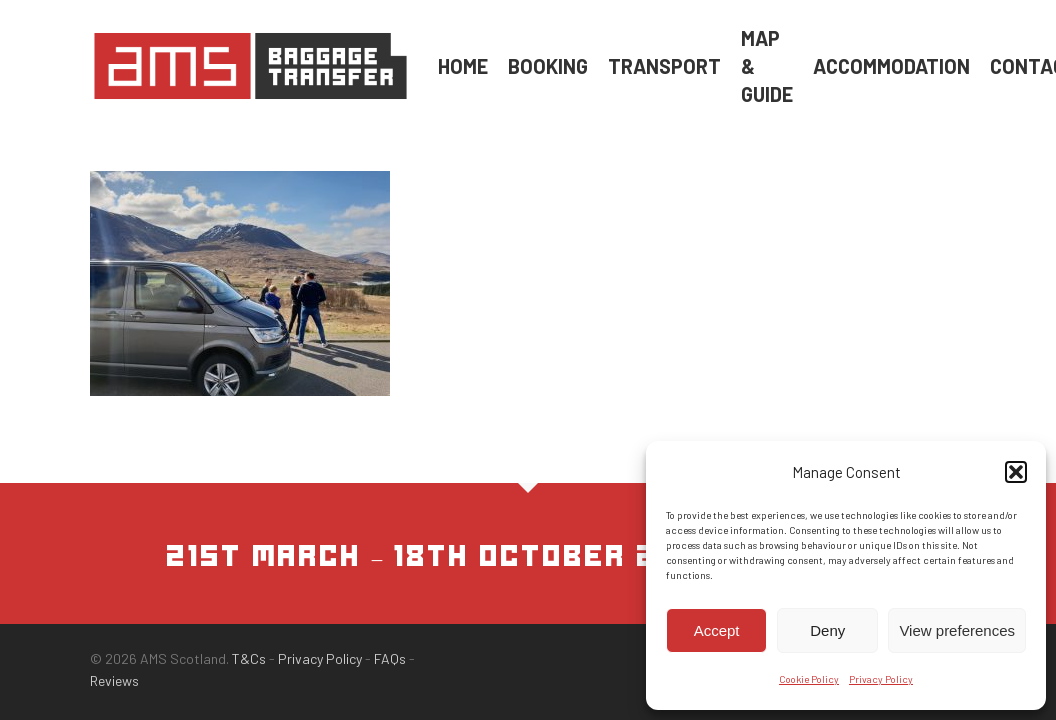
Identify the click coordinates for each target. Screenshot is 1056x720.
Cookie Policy (809, 679)
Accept (717, 630)
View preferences (957, 630)
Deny (827, 630)
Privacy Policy (881, 679)
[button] (1016, 472)
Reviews (114, 680)
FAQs (390, 658)
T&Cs (249, 658)
